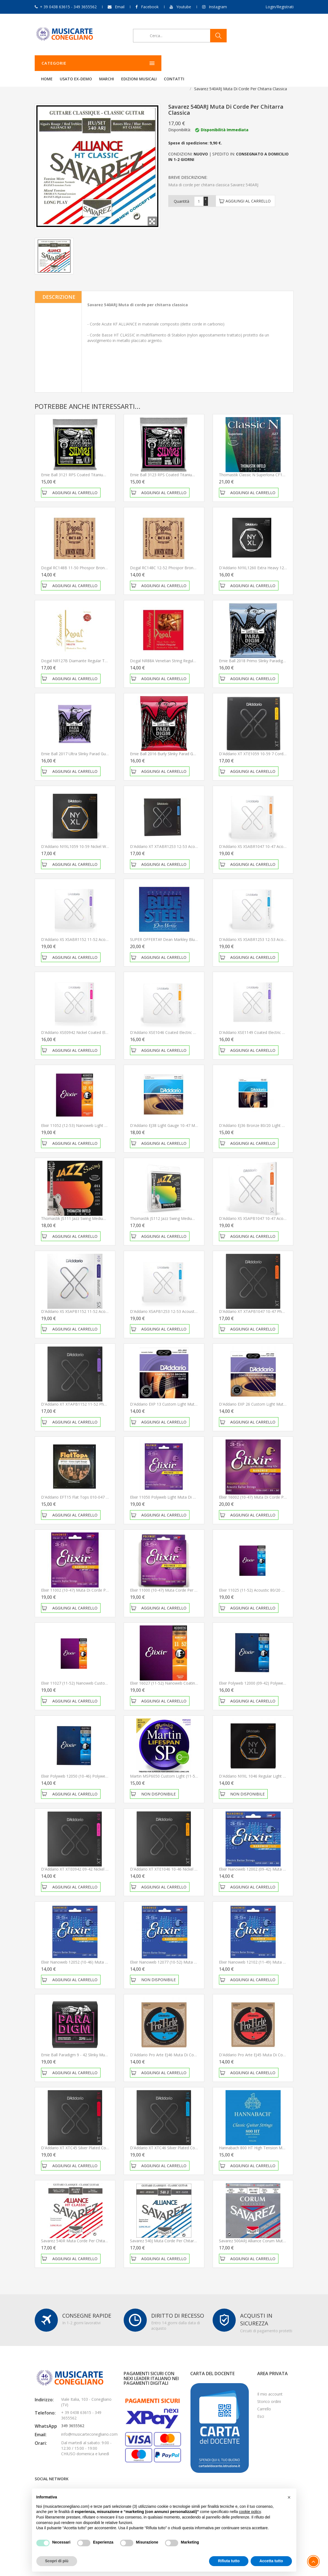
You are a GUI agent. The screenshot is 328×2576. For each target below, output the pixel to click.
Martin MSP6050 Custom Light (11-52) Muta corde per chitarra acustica (194, 1769)
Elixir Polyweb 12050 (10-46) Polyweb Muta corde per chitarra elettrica (104, 1769)
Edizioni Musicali (208, 63)
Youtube (183, 6)
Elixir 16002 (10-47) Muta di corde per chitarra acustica (268, 1490)
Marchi (175, 63)
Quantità (181, 194)
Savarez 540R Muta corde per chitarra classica (83, 2233)
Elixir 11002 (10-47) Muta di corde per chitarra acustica (90, 1583)
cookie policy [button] (250, 2511)
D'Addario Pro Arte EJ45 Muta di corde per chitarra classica (272, 2048)
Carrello (264, 2402)
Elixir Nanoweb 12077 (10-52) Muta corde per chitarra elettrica (186, 1955)
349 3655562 (72, 2418)
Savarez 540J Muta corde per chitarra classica (171, 2233)
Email (119, 6)
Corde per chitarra (91, 81)
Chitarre (60, 81)
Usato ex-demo (145, 63)
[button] (289, 2497)
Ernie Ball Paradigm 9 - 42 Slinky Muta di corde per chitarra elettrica (102, 2048)
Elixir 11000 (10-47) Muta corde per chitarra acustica (177, 1583)
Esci (260, 2409)
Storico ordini (269, 2394)
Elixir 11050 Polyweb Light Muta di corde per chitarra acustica (186, 1490)
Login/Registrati (279, 6)
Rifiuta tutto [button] (229, 2561)
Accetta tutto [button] (271, 2561)
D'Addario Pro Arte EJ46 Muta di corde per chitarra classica (183, 2048)
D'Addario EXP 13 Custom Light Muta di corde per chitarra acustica (191, 1397)
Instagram (218, 6)
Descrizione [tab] (58, 290)
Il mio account (270, 2387)
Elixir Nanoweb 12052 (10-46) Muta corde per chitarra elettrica (97, 1955)
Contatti (243, 63)
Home (115, 63)
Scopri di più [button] (57, 2561)
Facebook (150, 6)
